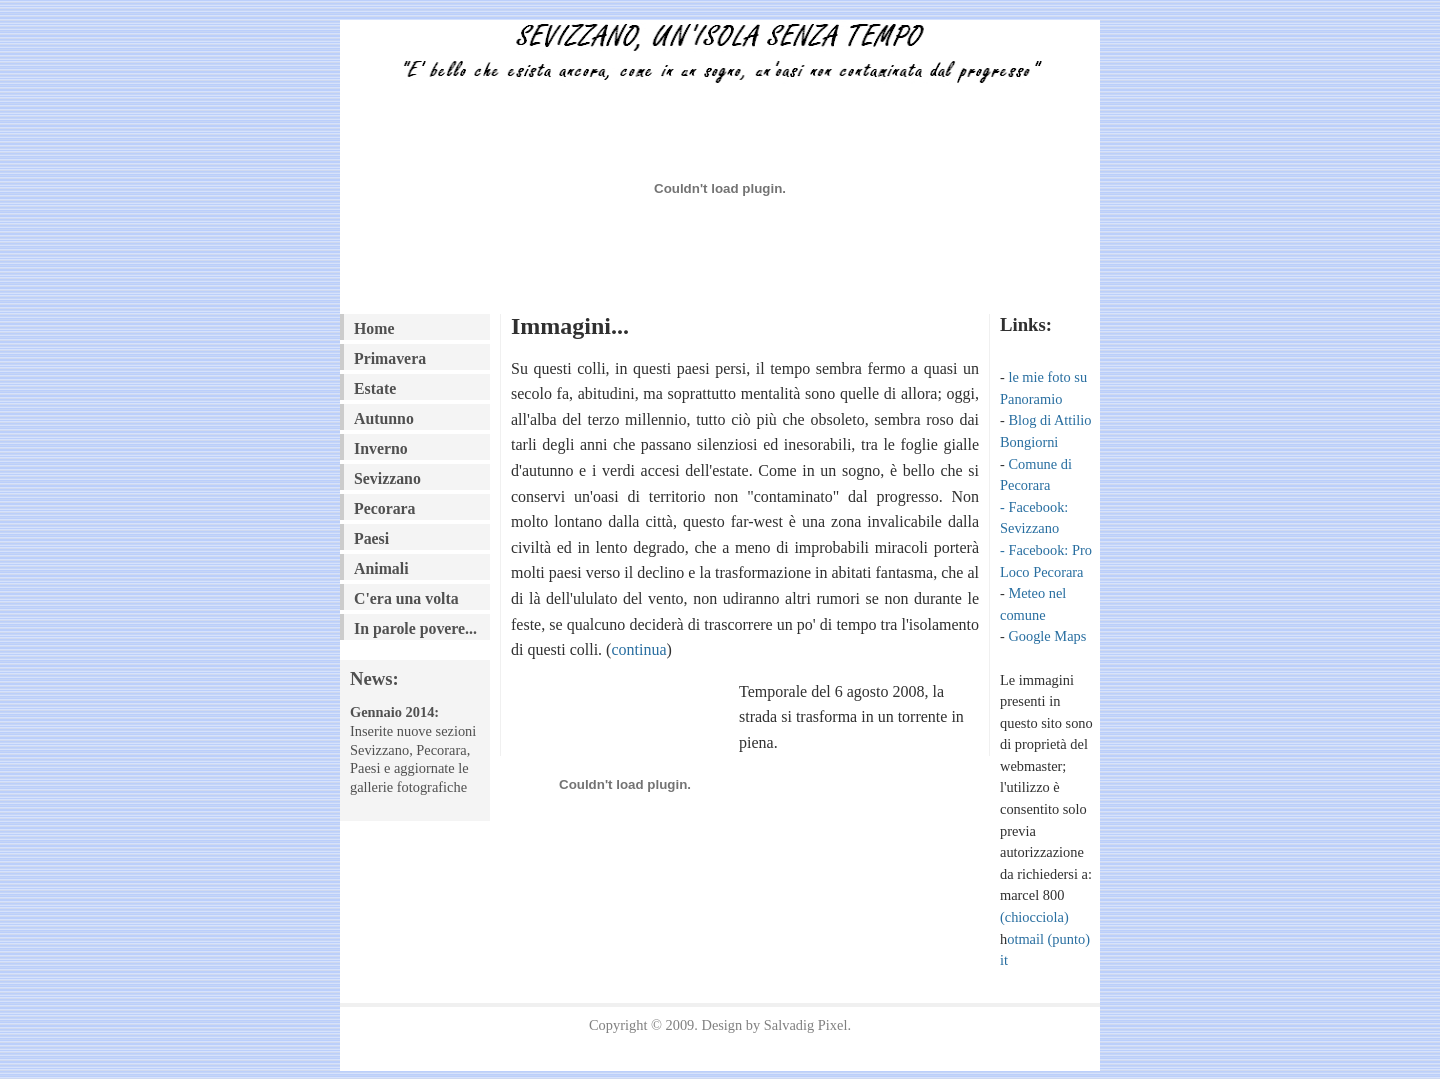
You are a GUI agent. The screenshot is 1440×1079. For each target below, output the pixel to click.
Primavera (390, 358)
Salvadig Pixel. (807, 1025)
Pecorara (385, 508)
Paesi (371, 538)
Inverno (381, 448)
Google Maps (1047, 636)
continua (638, 649)
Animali (381, 568)
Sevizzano (387, 478)
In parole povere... (415, 628)
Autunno (384, 418)
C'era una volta (406, 598)
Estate (375, 388)
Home (374, 328)
